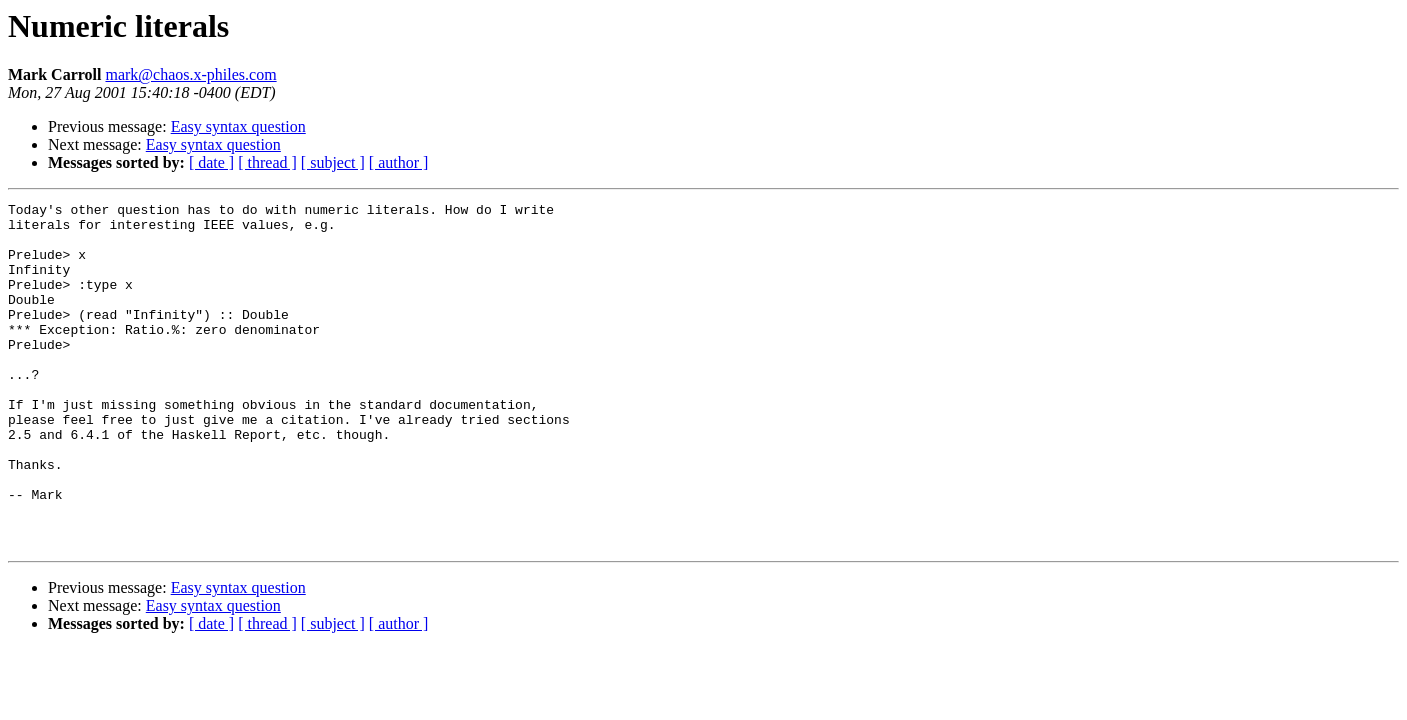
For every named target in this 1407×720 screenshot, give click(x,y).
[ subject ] (333, 162)
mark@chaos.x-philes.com (190, 74)
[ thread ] (267, 162)
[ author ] (399, 162)
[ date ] (211, 162)
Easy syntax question (238, 126)
